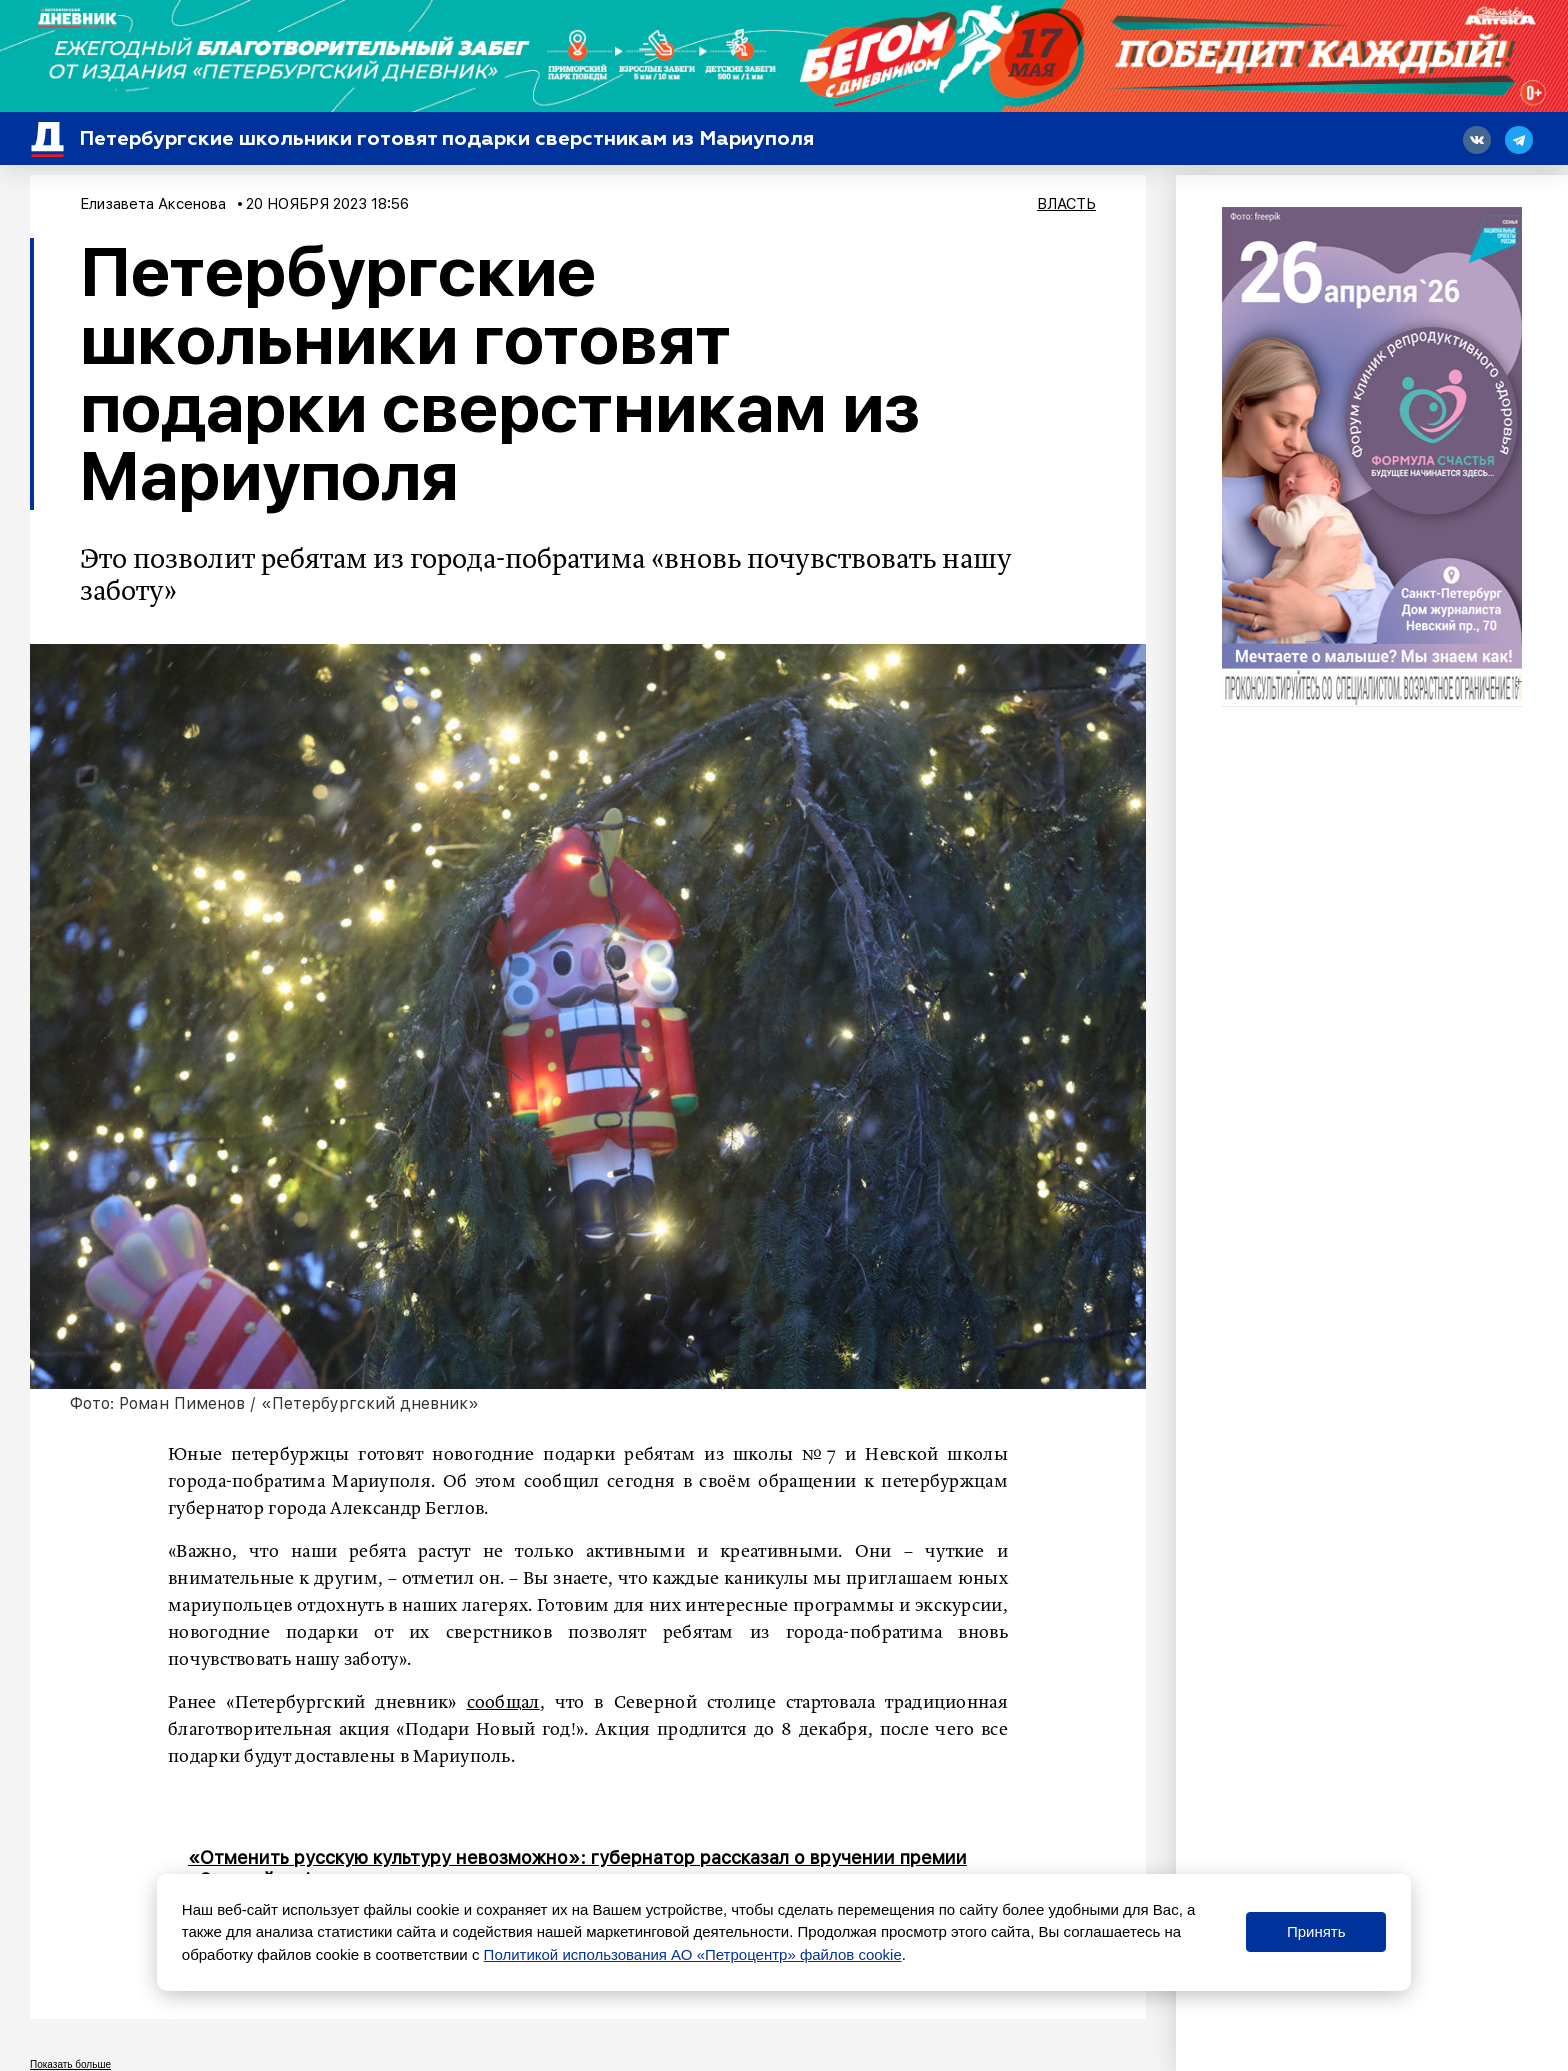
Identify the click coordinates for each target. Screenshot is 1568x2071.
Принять (1316, 1931)
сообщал (503, 1703)
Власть (1066, 204)
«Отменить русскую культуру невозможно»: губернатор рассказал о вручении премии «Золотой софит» (577, 1868)
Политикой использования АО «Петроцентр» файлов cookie (693, 1954)
